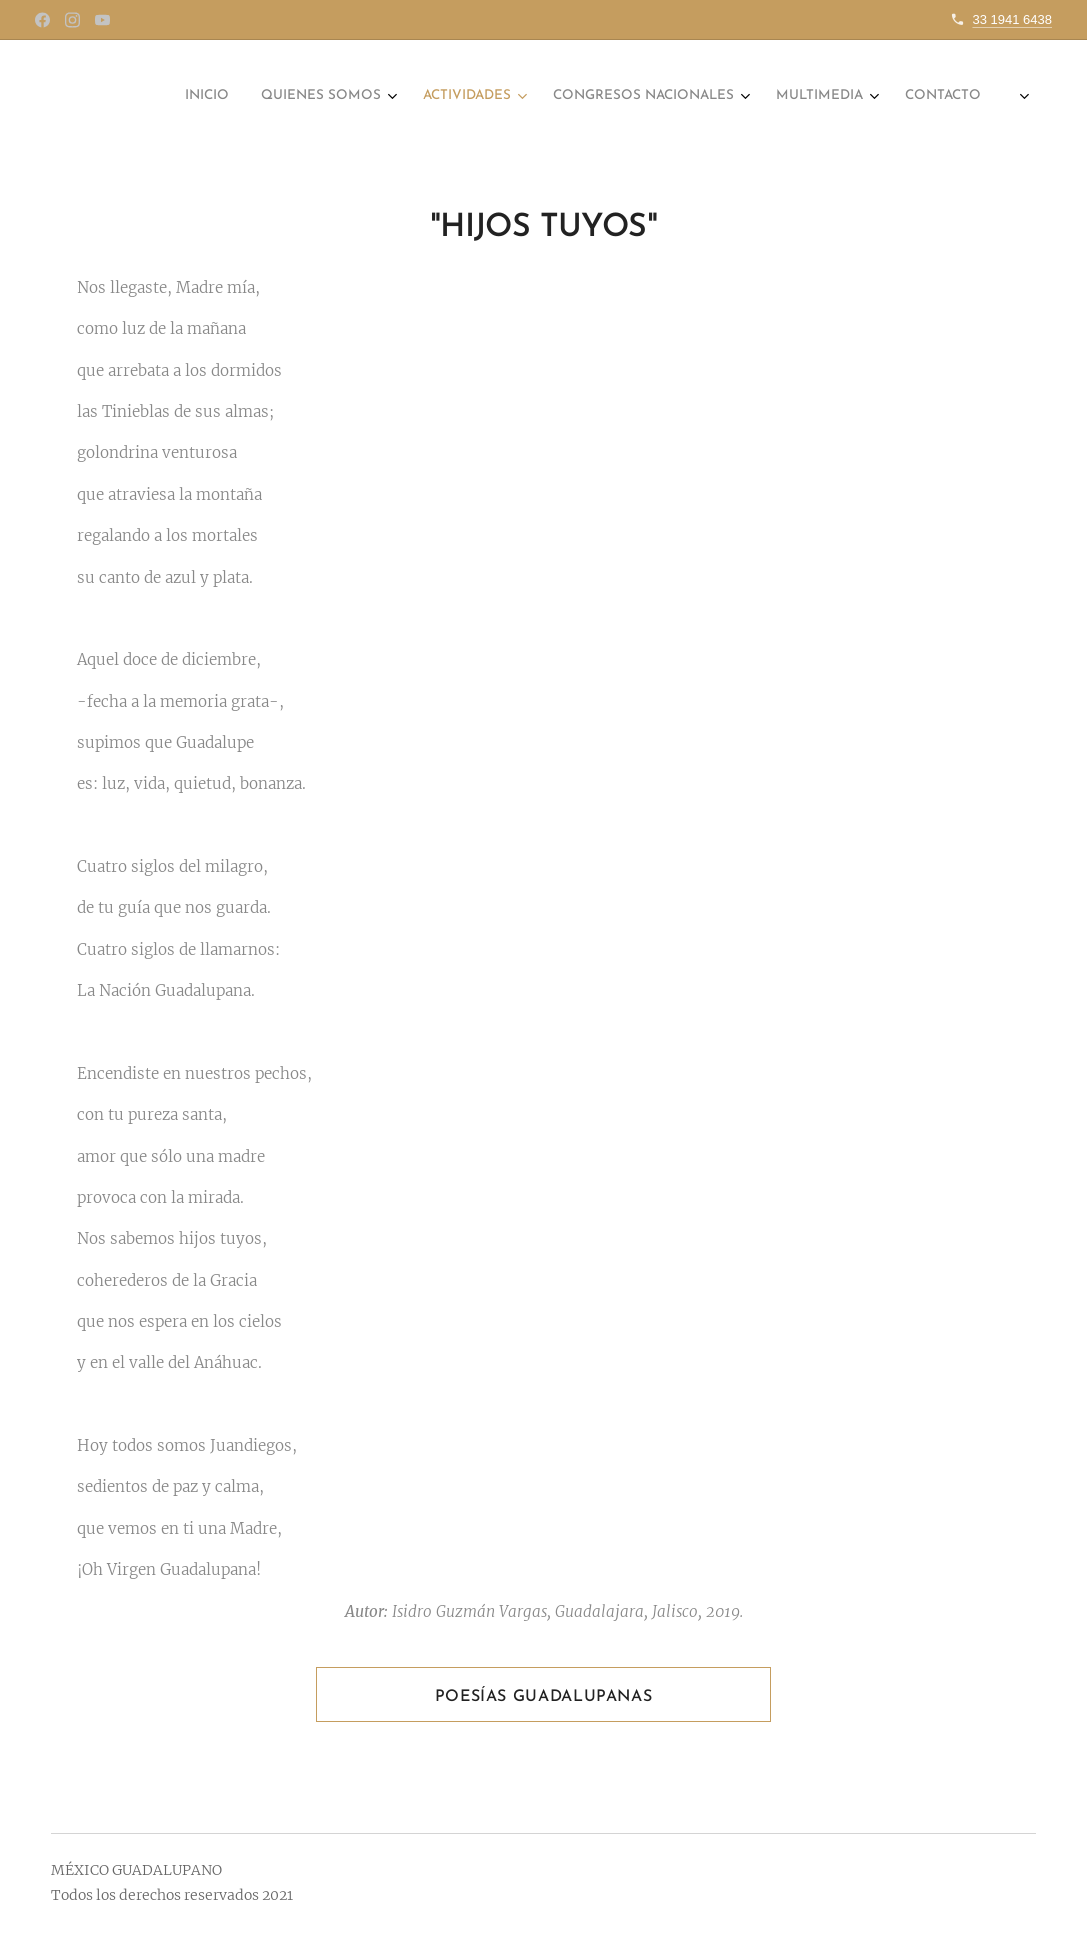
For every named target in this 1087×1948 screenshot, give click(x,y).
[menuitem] (745, 97)
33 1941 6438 (1012, 19)
